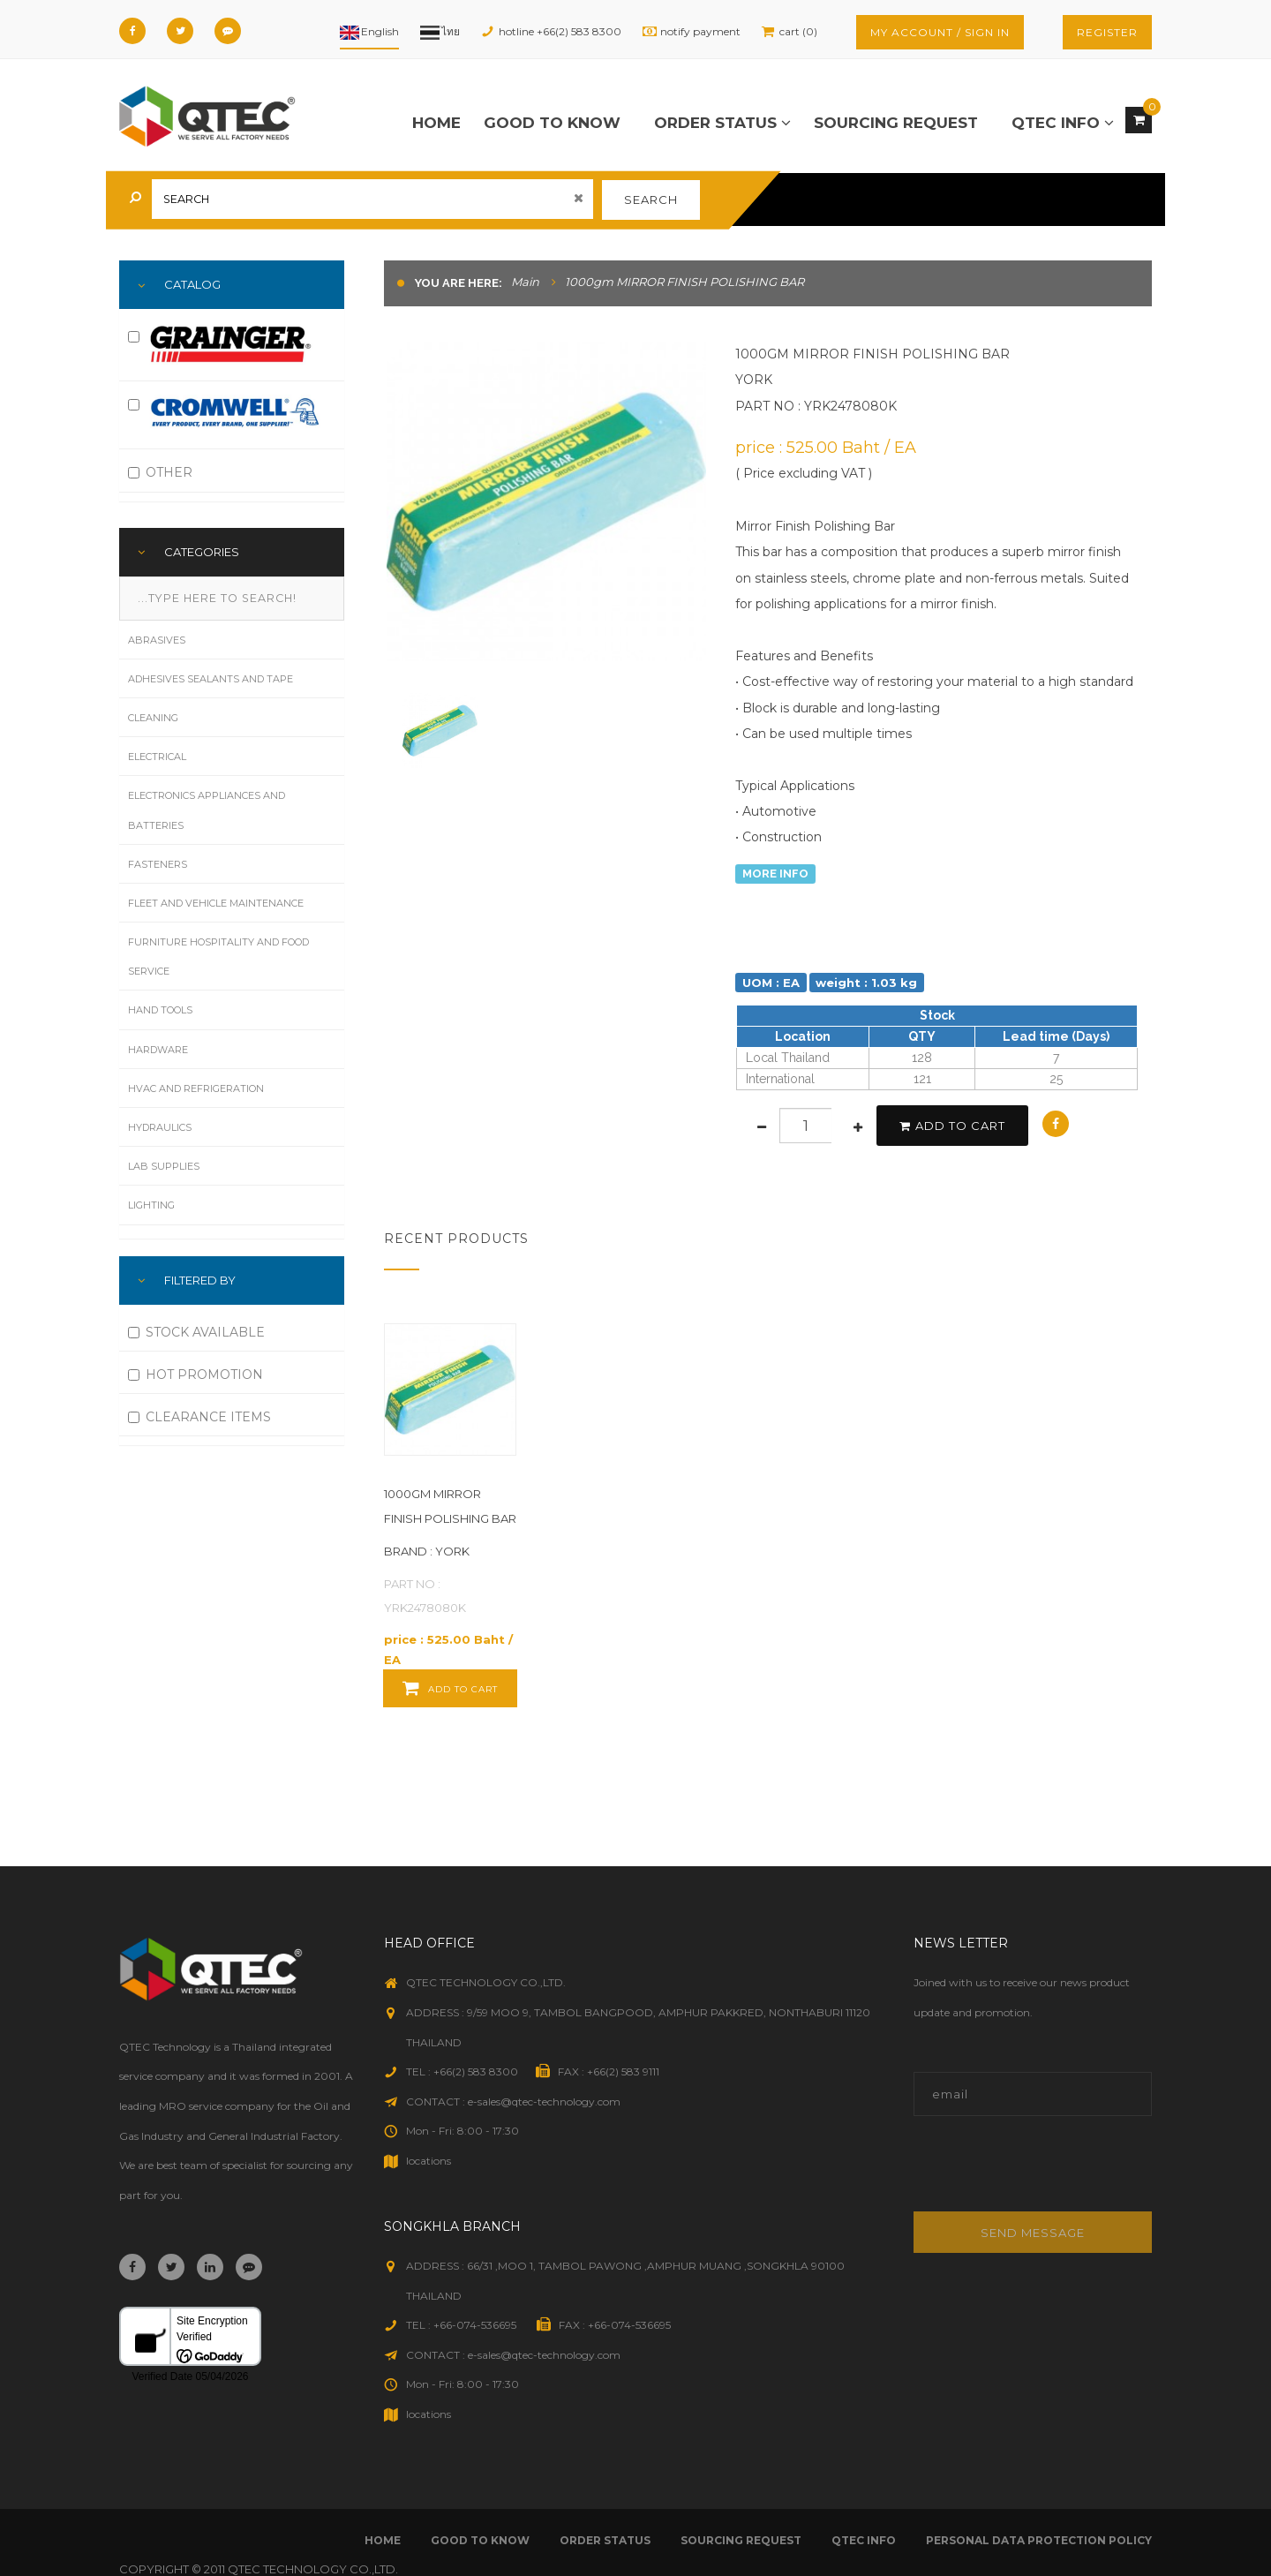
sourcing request (896, 123)
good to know (552, 123)
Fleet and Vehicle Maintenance (216, 903)
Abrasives (156, 640)
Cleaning (153, 718)
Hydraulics (160, 1127)
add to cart (952, 1126)
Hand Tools (160, 1010)
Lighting (151, 1205)
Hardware (158, 1049)
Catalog (192, 284)
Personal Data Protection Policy (1039, 2540)
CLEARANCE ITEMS (199, 1417)
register (1107, 32)
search (651, 199)
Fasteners (157, 864)
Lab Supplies (163, 1166)
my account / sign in (940, 32)
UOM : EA (771, 982)
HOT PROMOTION (195, 1374)
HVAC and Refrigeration (196, 1088)
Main (525, 282)
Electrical (157, 756)
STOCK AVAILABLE (196, 1332)
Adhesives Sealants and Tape (210, 679)
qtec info (1063, 123)
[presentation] (1033, 2173)
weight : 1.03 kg (866, 982)
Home (436, 123)
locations (428, 2160)
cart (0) (798, 31)
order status (722, 123)
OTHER (160, 472)
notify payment (700, 31)
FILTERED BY (200, 1280)
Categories (201, 552)
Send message (1033, 2233)
